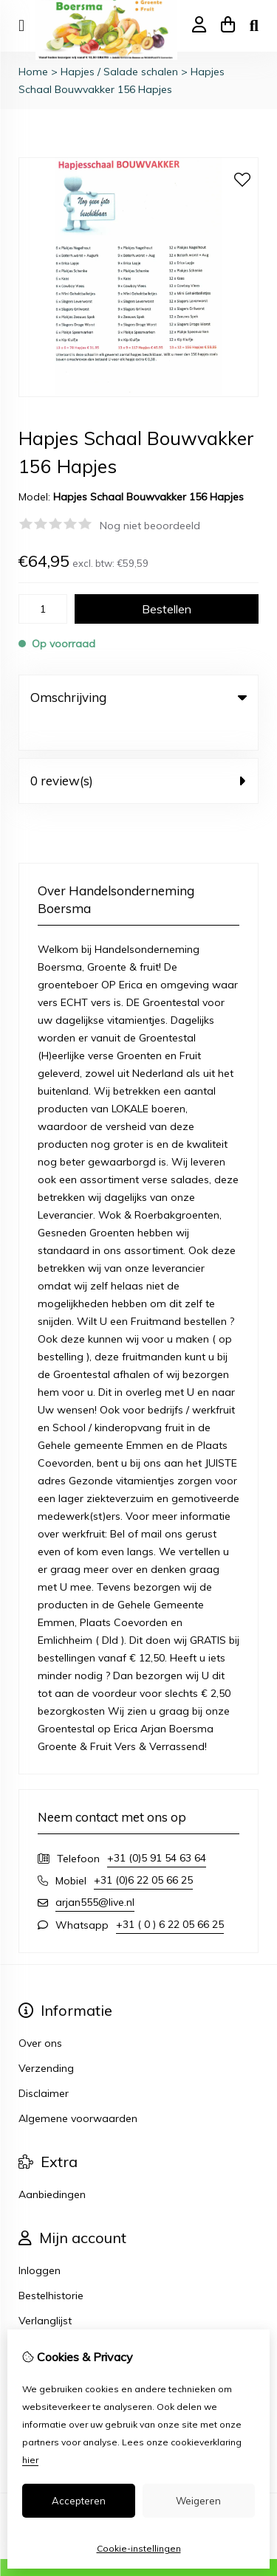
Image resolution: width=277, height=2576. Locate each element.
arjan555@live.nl (94, 1871)
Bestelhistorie (50, 2265)
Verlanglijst (45, 2290)
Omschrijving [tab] (138, 697)
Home (33, 71)
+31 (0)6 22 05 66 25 (143, 1849)
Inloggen (39, 2240)
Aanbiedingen (52, 2164)
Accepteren (79, 2501)
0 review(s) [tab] (138, 750)
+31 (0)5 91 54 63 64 (156, 1827)
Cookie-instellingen (139, 2548)
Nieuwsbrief (46, 2315)
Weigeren (198, 2501)
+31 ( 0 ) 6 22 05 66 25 (170, 1894)
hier (30, 2459)
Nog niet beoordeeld (150, 525)
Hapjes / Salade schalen (119, 71)
